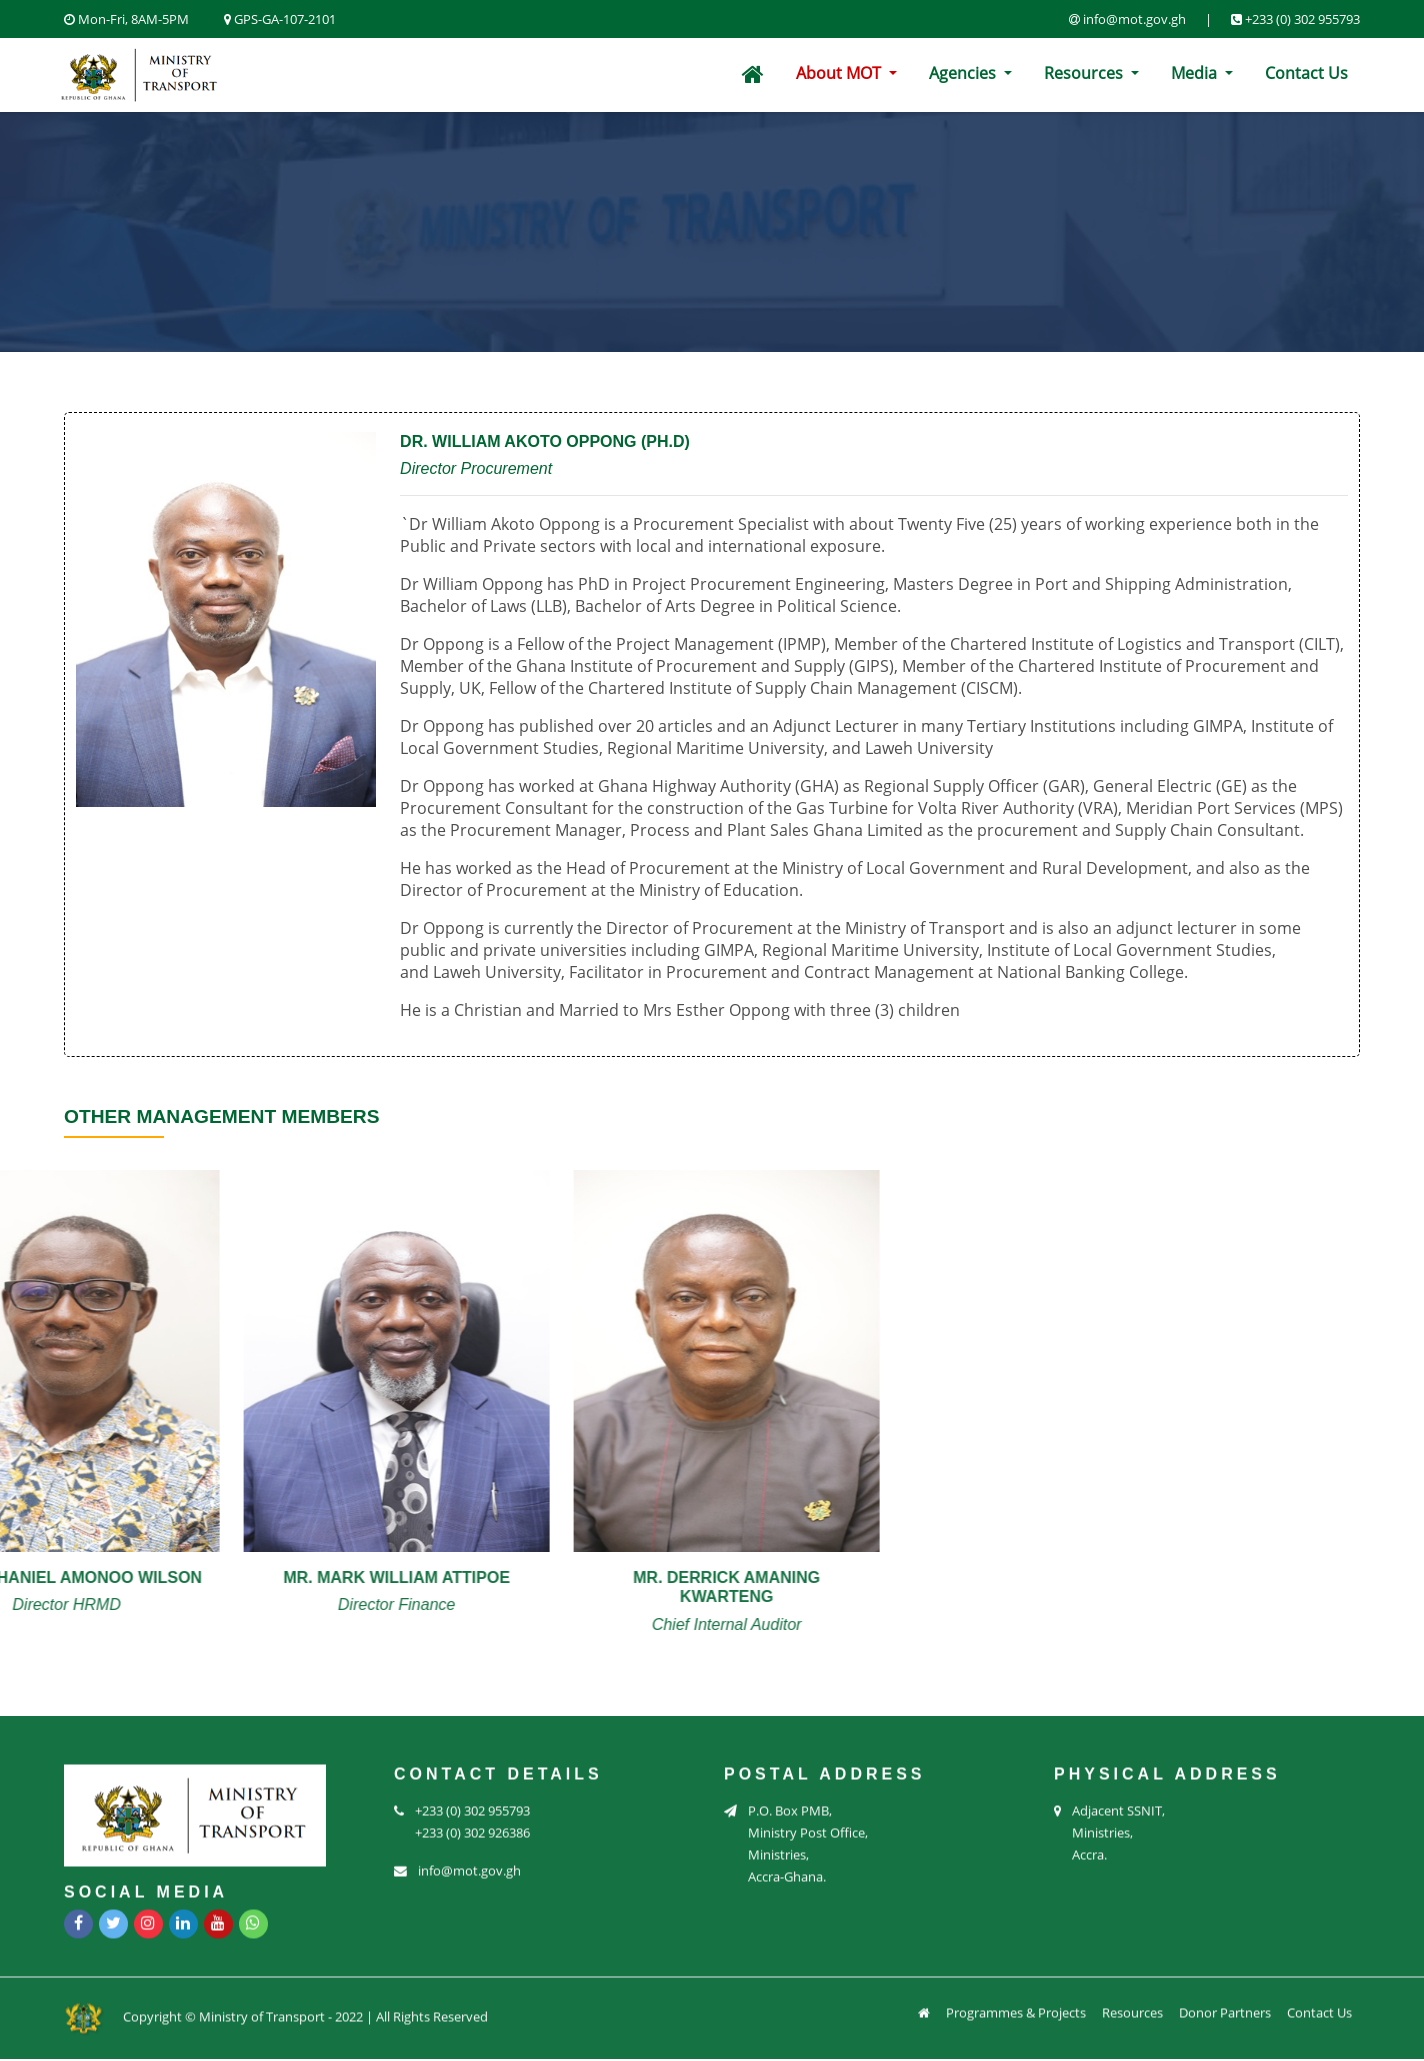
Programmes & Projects (1016, 2001)
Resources (1085, 73)
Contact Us (1306, 73)
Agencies (964, 73)
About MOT (840, 73)
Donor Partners (1225, 2001)
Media (1196, 73)
